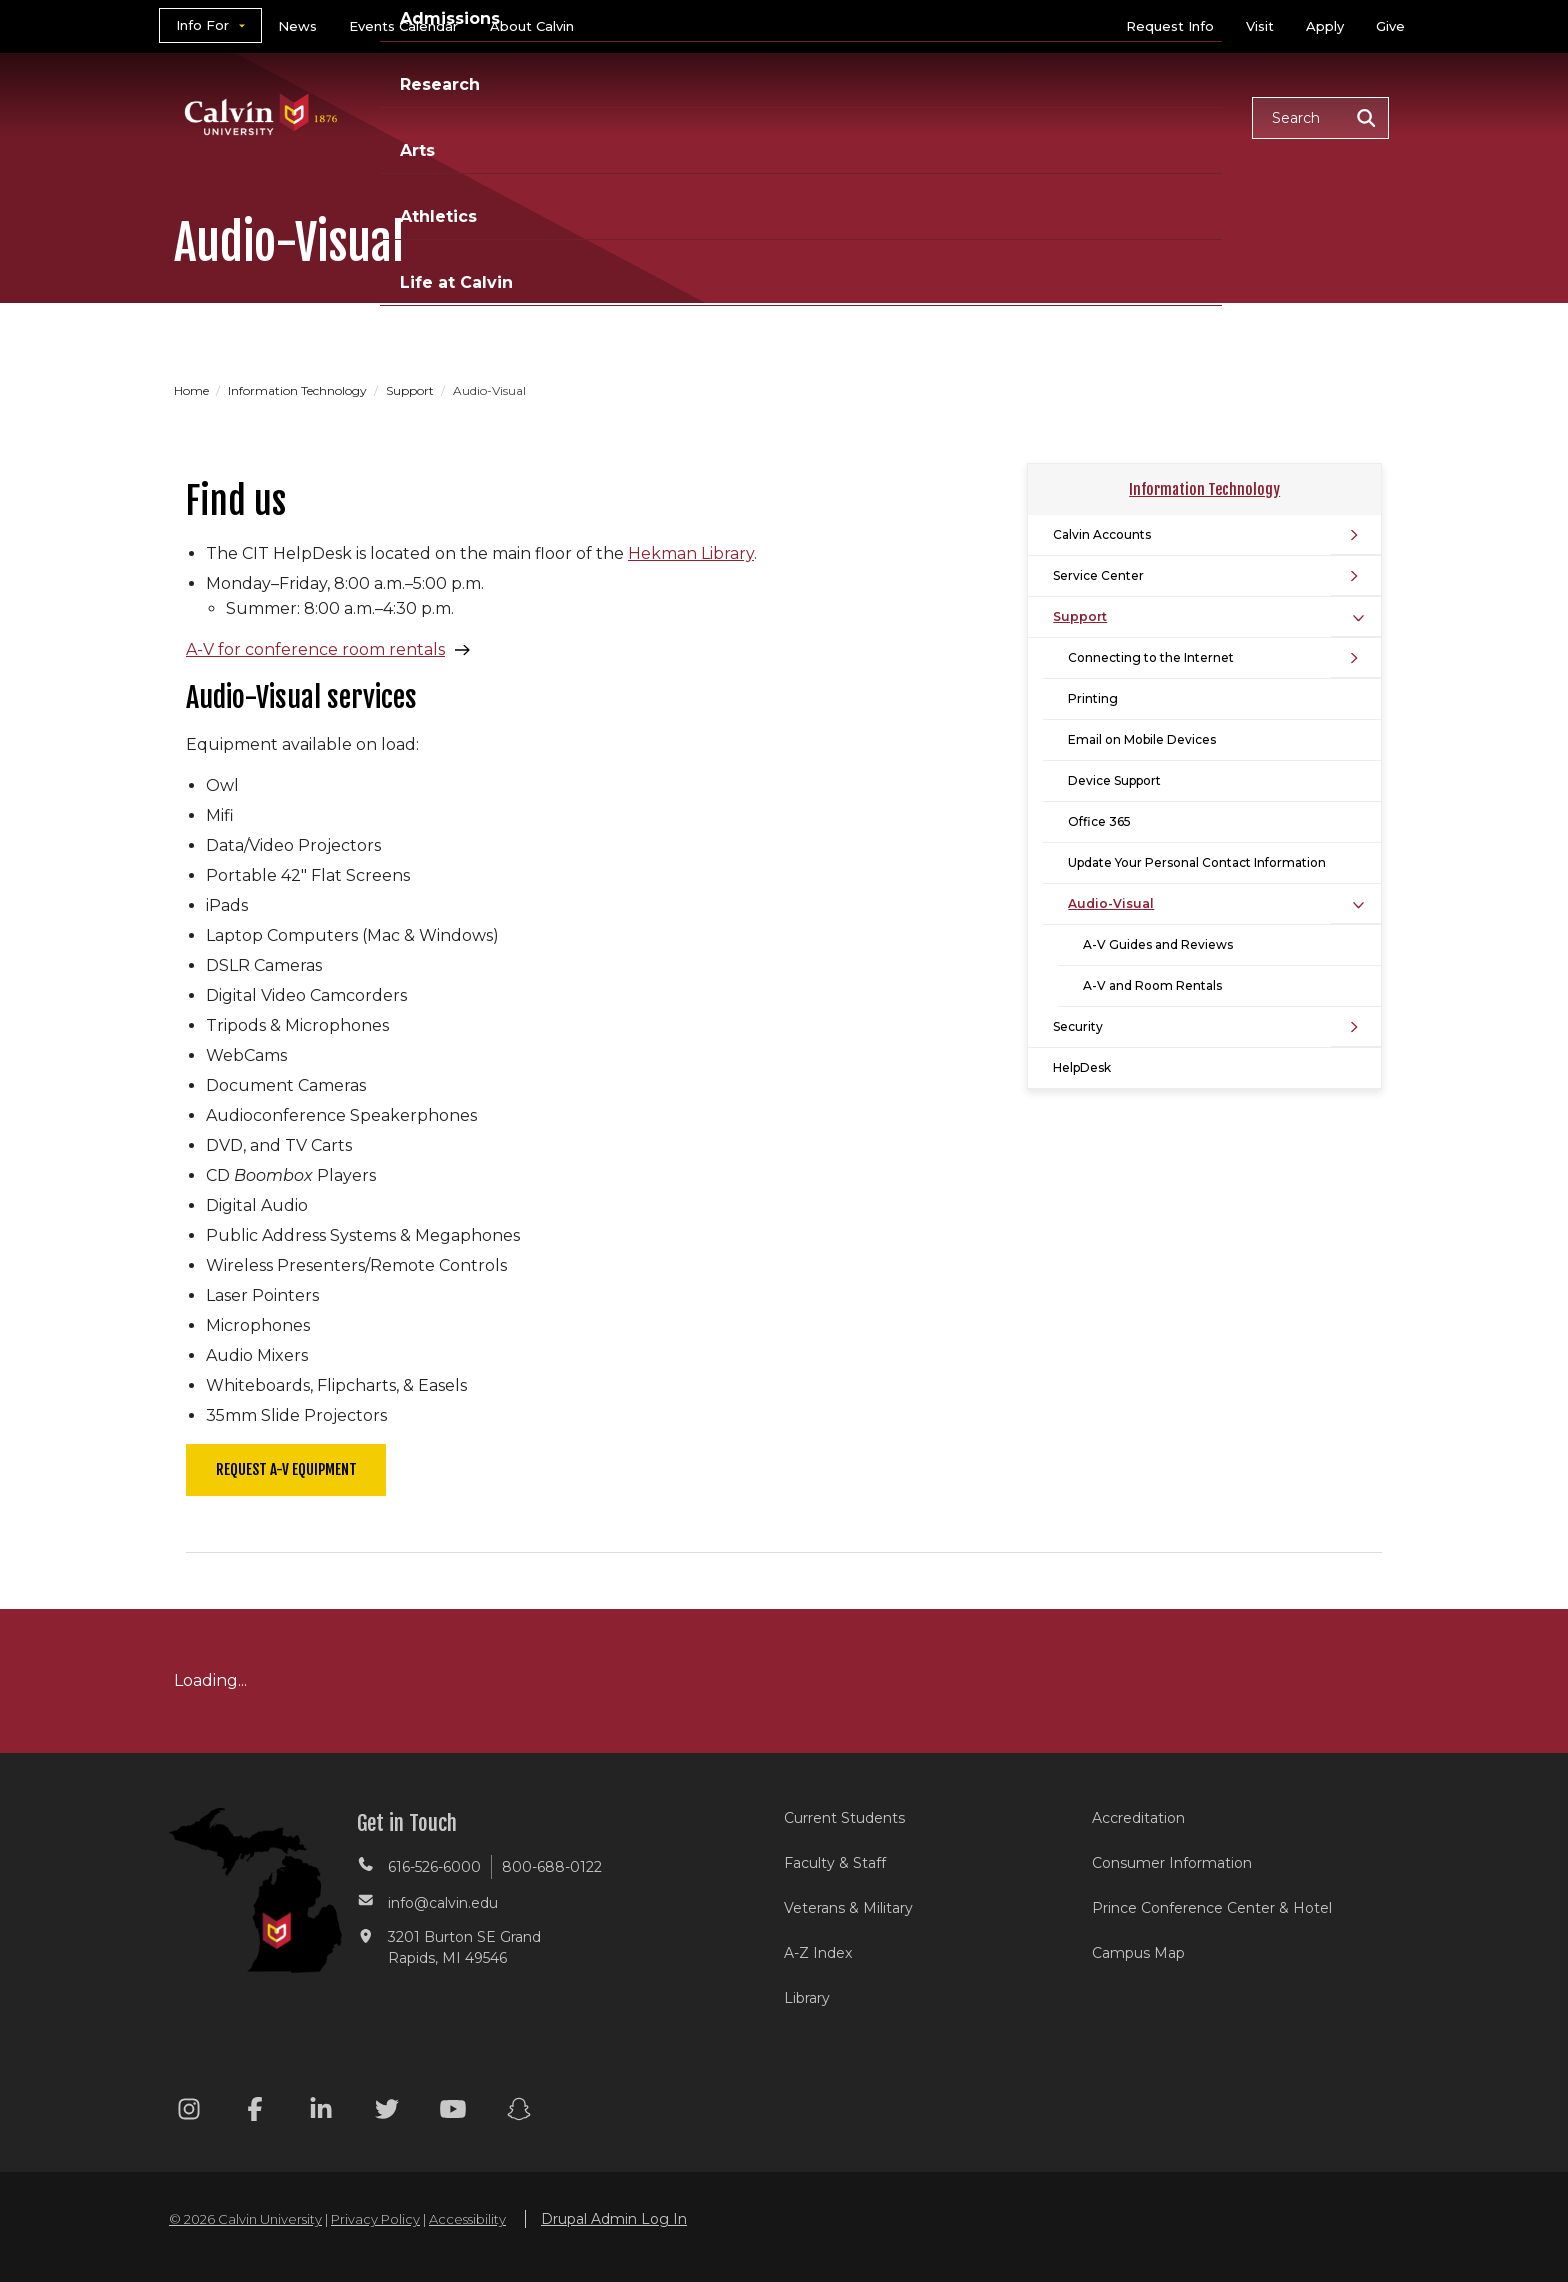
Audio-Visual (1111, 903)
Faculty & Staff (835, 1863)
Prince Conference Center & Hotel (1212, 1908)
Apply (1325, 26)
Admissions (707, 116)
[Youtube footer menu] (453, 2112)
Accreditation (1138, 1818)
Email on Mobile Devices (1142, 739)
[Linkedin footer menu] (321, 2112)
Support (411, 390)
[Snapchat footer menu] (519, 2112)
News (297, 26)
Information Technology (299, 390)
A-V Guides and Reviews (1158, 944)
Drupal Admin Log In (614, 2219)
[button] (1320, 118)
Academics (569, 116)
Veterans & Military (848, 1908)
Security (1078, 1026)
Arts (934, 116)
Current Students (844, 1818)
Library (807, 1998)
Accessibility (467, 2219)
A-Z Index (818, 1953)
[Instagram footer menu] (189, 2112)
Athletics (1030, 116)
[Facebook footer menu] (255, 2112)
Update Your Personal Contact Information (1197, 862)
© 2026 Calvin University (245, 2219)
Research (837, 116)
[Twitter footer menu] (387, 2112)
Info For (202, 25)
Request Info (1170, 26)
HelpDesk (1082, 1067)
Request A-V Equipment (286, 1469)
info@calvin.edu (443, 1903)
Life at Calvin (1165, 116)
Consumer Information (1172, 1863)
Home (193, 390)
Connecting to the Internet (1151, 657)
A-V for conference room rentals (315, 649)
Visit (1260, 26)
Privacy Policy (375, 2219)
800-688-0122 (552, 1867)
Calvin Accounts (1102, 534)
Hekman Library (691, 553)
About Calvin (532, 26)
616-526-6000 (434, 1867)
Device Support (1114, 780)
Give (1390, 26)
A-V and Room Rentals (1152, 985)
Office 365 (1099, 821)
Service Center (1098, 575)
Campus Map (1138, 1953)
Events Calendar (403, 26)
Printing (1093, 698)
